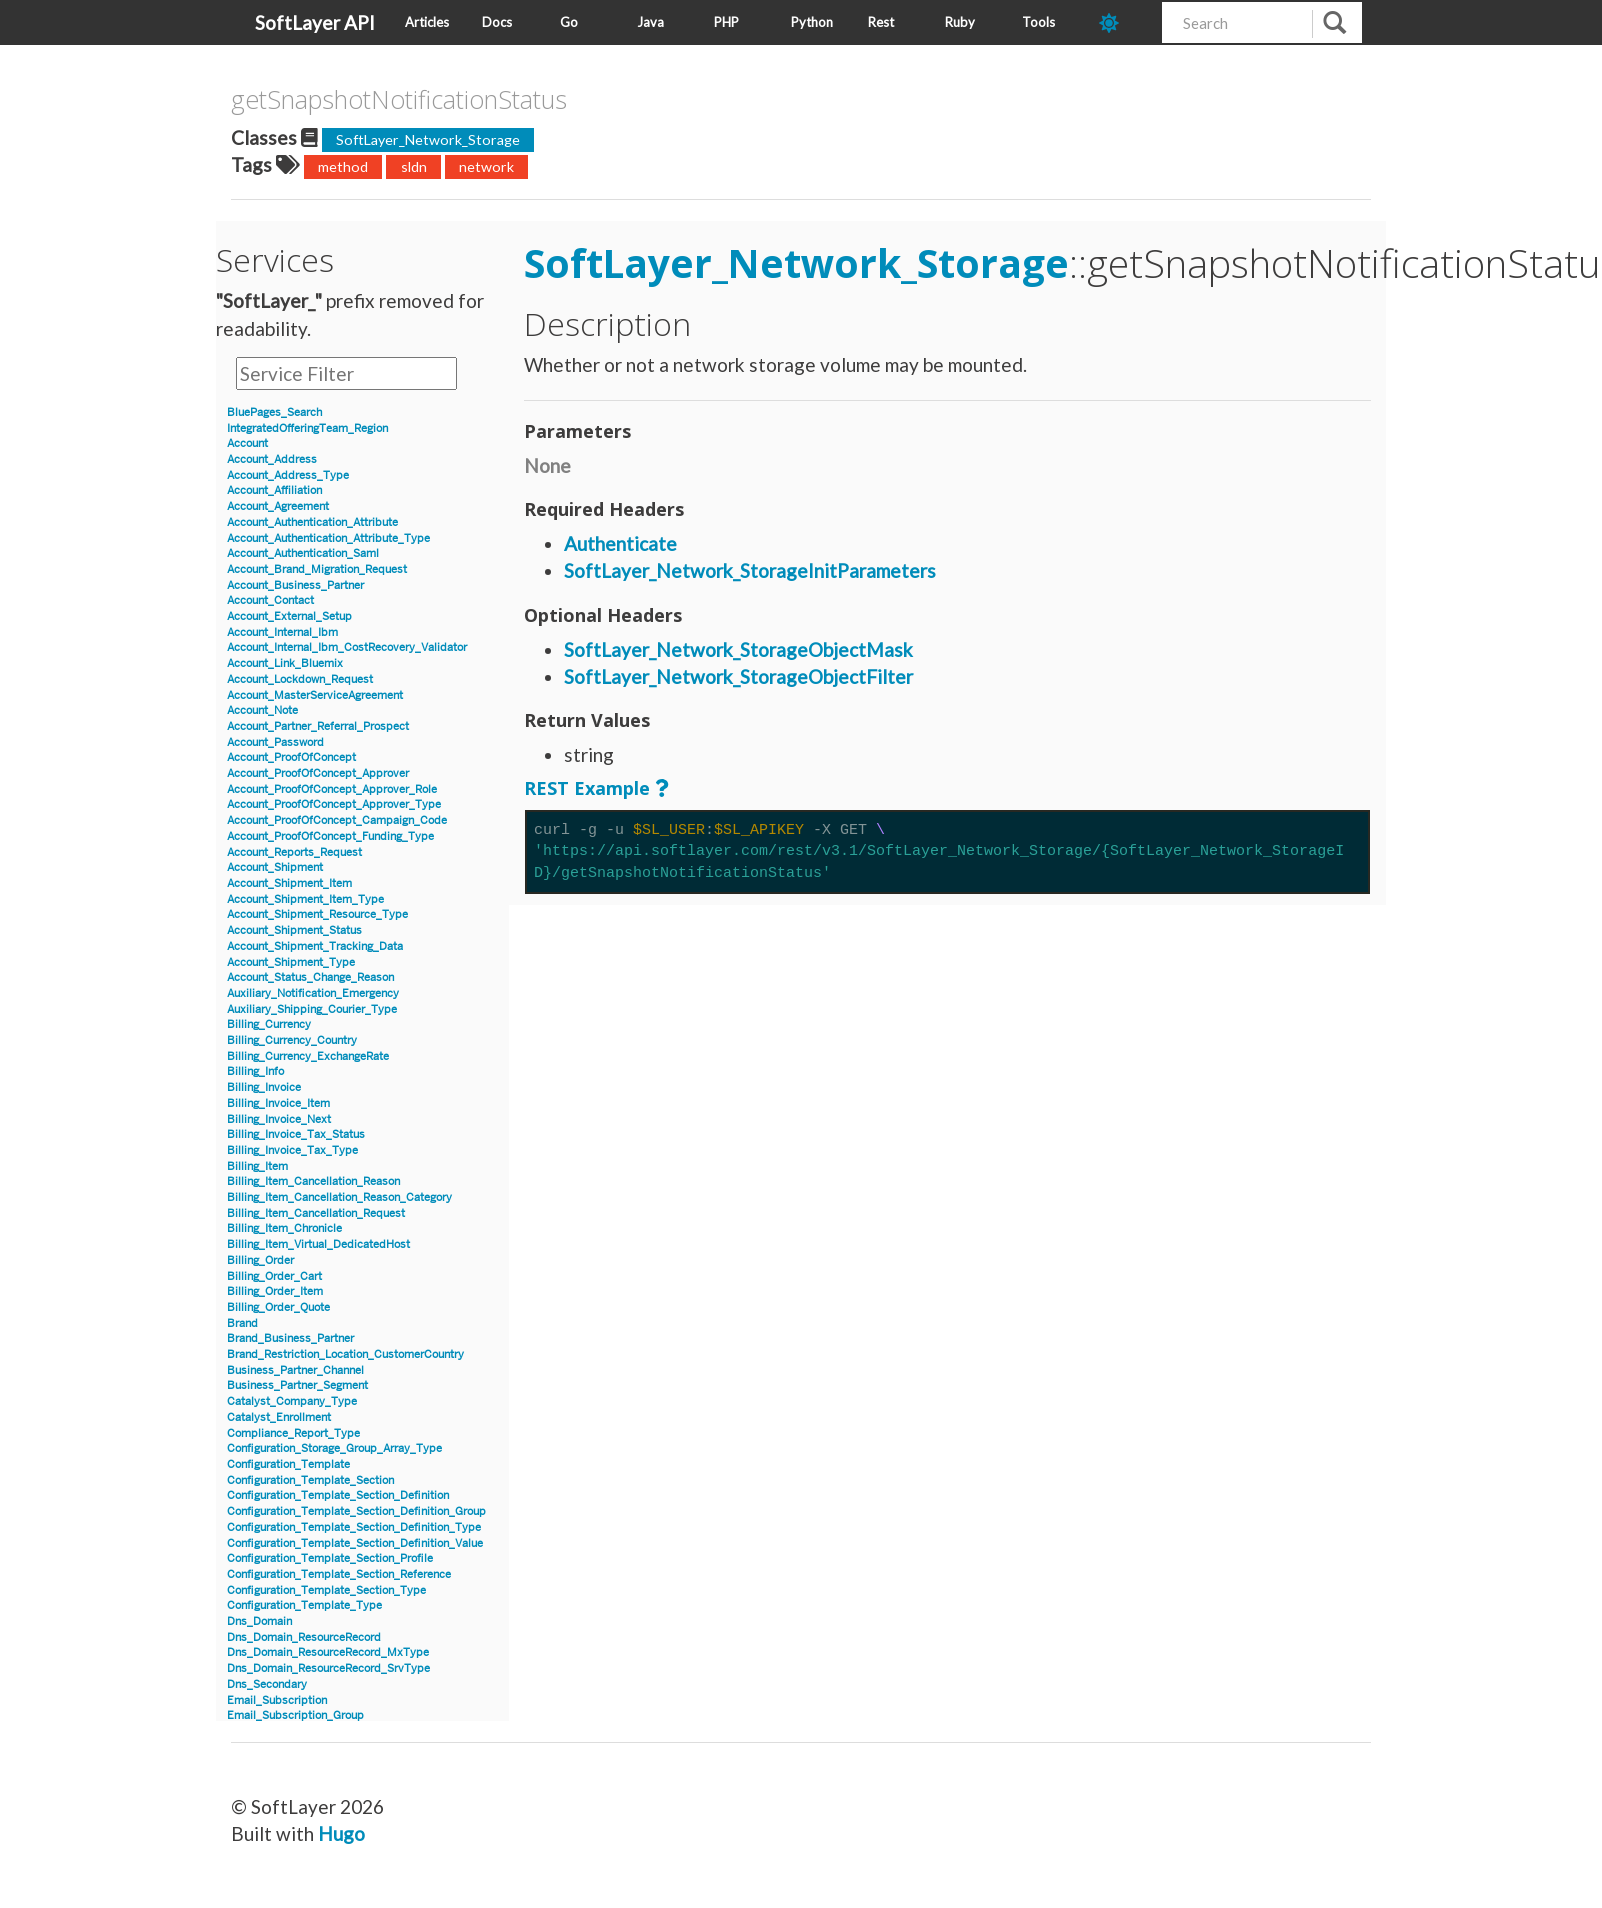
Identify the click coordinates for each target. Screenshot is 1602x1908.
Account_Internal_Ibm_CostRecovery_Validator (347, 647)
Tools (1038, 22)
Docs (497, 22)
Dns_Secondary (267, 1684)
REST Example (587, 788)
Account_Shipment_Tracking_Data (315, 946)
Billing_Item (257, 1166)
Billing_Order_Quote (278, 1307)
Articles (427, 22)
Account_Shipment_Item (289, 883)
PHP (726, 22)
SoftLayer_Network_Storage (428, 139)
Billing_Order (260, 1260)
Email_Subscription (277, 1700)
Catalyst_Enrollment (279, 1417)
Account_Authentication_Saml (303, 553)
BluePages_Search (274, 412)
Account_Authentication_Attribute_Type (328, 538)
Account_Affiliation (274, 490)
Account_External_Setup (289, 616)
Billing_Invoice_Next (279, 1119)
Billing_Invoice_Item (278, 1103)
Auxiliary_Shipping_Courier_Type (312, 1009)
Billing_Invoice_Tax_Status (296, 1134)
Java (650, 22)
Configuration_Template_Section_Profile (330, 1558)
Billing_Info (255, 1071)
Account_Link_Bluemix (285, 663)
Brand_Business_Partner (290, 1338)
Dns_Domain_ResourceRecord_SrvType (328, 1668)
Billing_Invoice (264, 1087)
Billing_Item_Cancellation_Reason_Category (339, 1197)
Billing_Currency (269, 1024)
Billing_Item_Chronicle (284, 1228)
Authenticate (620, 543)
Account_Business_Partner (295, 585)
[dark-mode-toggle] (1122, 22)
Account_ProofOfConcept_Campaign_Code (337, 820)
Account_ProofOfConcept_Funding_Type (330, 836)
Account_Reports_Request (294, 852)
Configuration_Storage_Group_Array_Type (334, 1448)
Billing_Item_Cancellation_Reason (313, 1181)
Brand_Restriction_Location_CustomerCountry (345, 1354)
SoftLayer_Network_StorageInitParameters (750, 570)
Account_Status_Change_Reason (310, 977)
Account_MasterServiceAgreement (315, 695)
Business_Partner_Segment (297, 1385)
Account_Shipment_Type (291, 962)
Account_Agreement (278, 506)
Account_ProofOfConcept (291, 757)
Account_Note (262, 710)
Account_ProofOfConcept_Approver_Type (334, 804)
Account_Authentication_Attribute (312, 522)
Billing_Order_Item (275, 1291)
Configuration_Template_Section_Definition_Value (355, 1543)
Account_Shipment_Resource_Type (317, 914)
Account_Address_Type (288, 475)
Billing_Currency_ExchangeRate (308, 1056)
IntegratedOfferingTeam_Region (307, 428)
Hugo (341, 1833)
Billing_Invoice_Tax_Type (292, 1150)
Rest (881, 22)
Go (569, 22)
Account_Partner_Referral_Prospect (318, 726)
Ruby (960, 22)
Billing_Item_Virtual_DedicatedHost (318, 1244)
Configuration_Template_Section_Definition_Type (354, 1527)
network (486, 166)
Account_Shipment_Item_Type (305, 899)
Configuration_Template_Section (310, 1480)
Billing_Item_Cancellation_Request (316, 1213)
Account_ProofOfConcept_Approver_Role (332, 789)
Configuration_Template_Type (304, 1605)
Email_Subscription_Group (295, 1715)
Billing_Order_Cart (274, 1276)
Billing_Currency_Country (292, 1040)
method (343, 166)
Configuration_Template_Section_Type (326, 1590)
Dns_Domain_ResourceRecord (304, 1637)
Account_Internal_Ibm (282, 632)
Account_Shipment (275, 867)
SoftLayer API (315, 22)
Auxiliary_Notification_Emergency (313, 993)
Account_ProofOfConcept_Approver (318, 773)
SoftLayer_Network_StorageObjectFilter (738, 676)
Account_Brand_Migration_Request (317, 569)
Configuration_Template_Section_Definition (338, 1495)
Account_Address (272, 459)
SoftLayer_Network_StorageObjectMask (738, 649)
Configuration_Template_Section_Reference (339, 1574)
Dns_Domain (259, 1621)
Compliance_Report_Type (293, 1433)
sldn (414, 166)
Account (247, 443)
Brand (242, 1323)
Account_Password (275, 742)
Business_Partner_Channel (295, 1370)
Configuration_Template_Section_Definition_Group (356, 1511)
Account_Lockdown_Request (300, 679)
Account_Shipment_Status (294, 930)
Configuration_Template (288, 1464)
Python (812, 22)
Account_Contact (270, 600)
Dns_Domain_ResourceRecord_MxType (328, 1652)
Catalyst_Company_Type (292, 1401)
